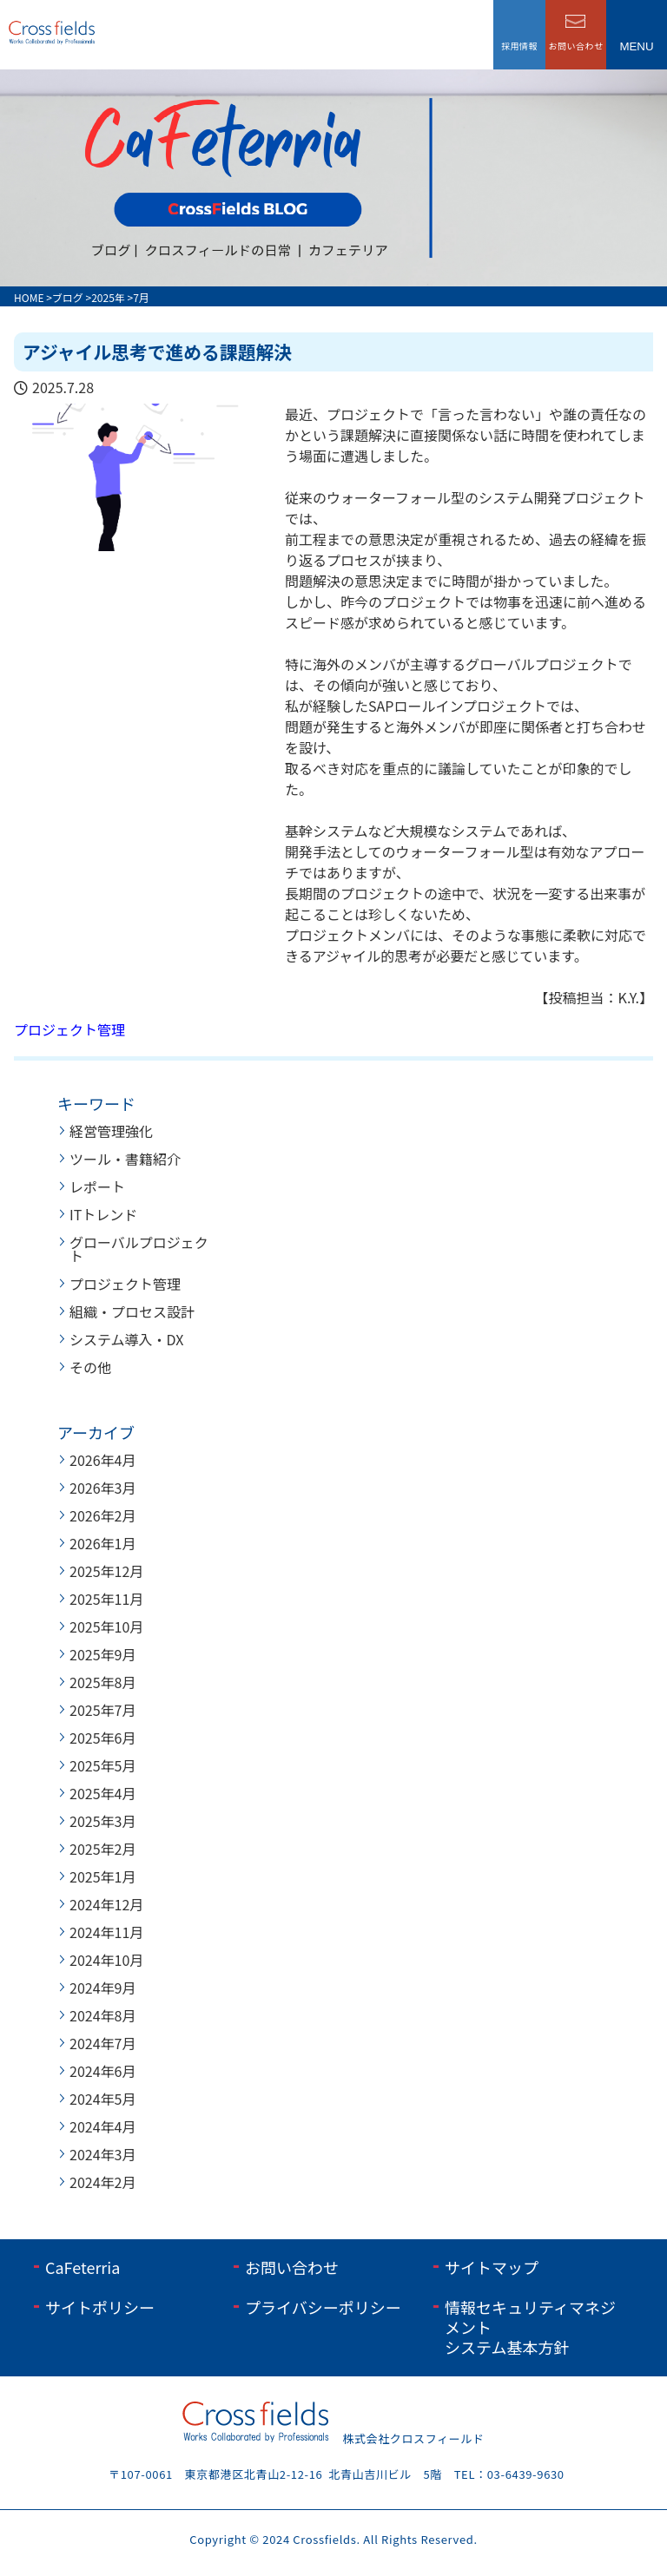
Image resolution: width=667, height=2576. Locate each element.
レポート (97, 1186)
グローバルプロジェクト (138, 1249)
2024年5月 (102, 2098)
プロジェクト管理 (69, 1029)
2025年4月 (102, 1793)
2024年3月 (102, 2154)
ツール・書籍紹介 (125, 1158)
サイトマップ (491, 2267)
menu (636, 46)
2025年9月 (102, 1654)
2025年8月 (102, 1682)
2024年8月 (102, 2015)
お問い (576, 45)
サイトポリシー (100, 2307)
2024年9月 (102, 1987)
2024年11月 (106, 1932)
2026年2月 (102, 1515)
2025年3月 (102, 1820)
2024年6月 (102, 2070)
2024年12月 (106, 1904)
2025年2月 (102, 1848)
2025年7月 (102, 1709)
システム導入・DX (126, 1339)
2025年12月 (106, 1571)
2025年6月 (102, 1737)
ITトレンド (103, 1214)
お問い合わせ (292, 2267)
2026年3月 (102, 1487)
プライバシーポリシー (323, 2307)
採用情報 (519, 45)
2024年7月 (102, 2043)
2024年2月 (102, 2182)
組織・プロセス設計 (132, 1311)
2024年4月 (102, 2126)
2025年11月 (106, 1598)
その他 (90, 1367)
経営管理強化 (111, 1130)
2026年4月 (102, 1459)
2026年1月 (102, 1543)
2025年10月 (106, 1626)
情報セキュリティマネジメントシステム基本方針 (530, 2327)
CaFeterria (82, 2267)
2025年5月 (102, 1765)
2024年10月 (106, 1959)
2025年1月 (102, 1876)
